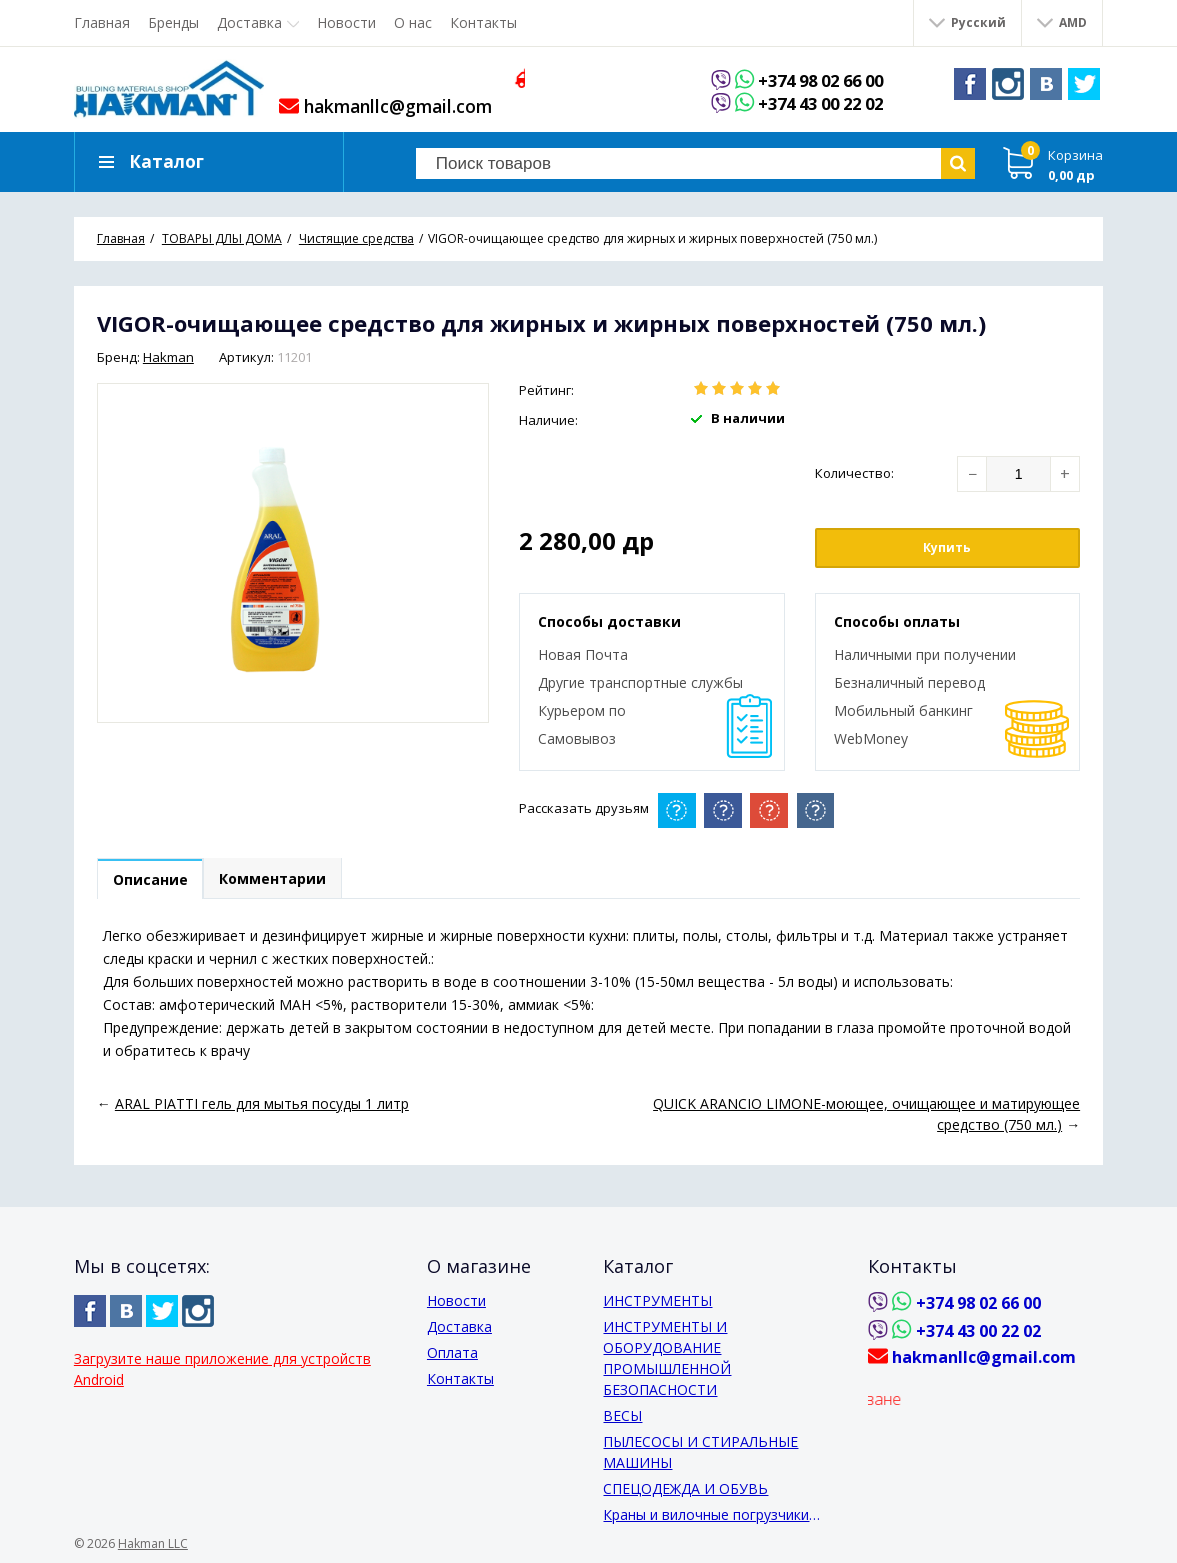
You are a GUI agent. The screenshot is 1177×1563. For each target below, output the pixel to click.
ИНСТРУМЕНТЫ (657, 1300)
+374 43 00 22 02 (829, 104)
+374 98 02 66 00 (829, 80)
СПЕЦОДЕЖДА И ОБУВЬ (685, 1488)
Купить (947, 547)
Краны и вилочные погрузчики (706, 1514)
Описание (153, 880)
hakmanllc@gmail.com (388, 106)
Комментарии (282, 880)
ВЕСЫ (622, 1415)
